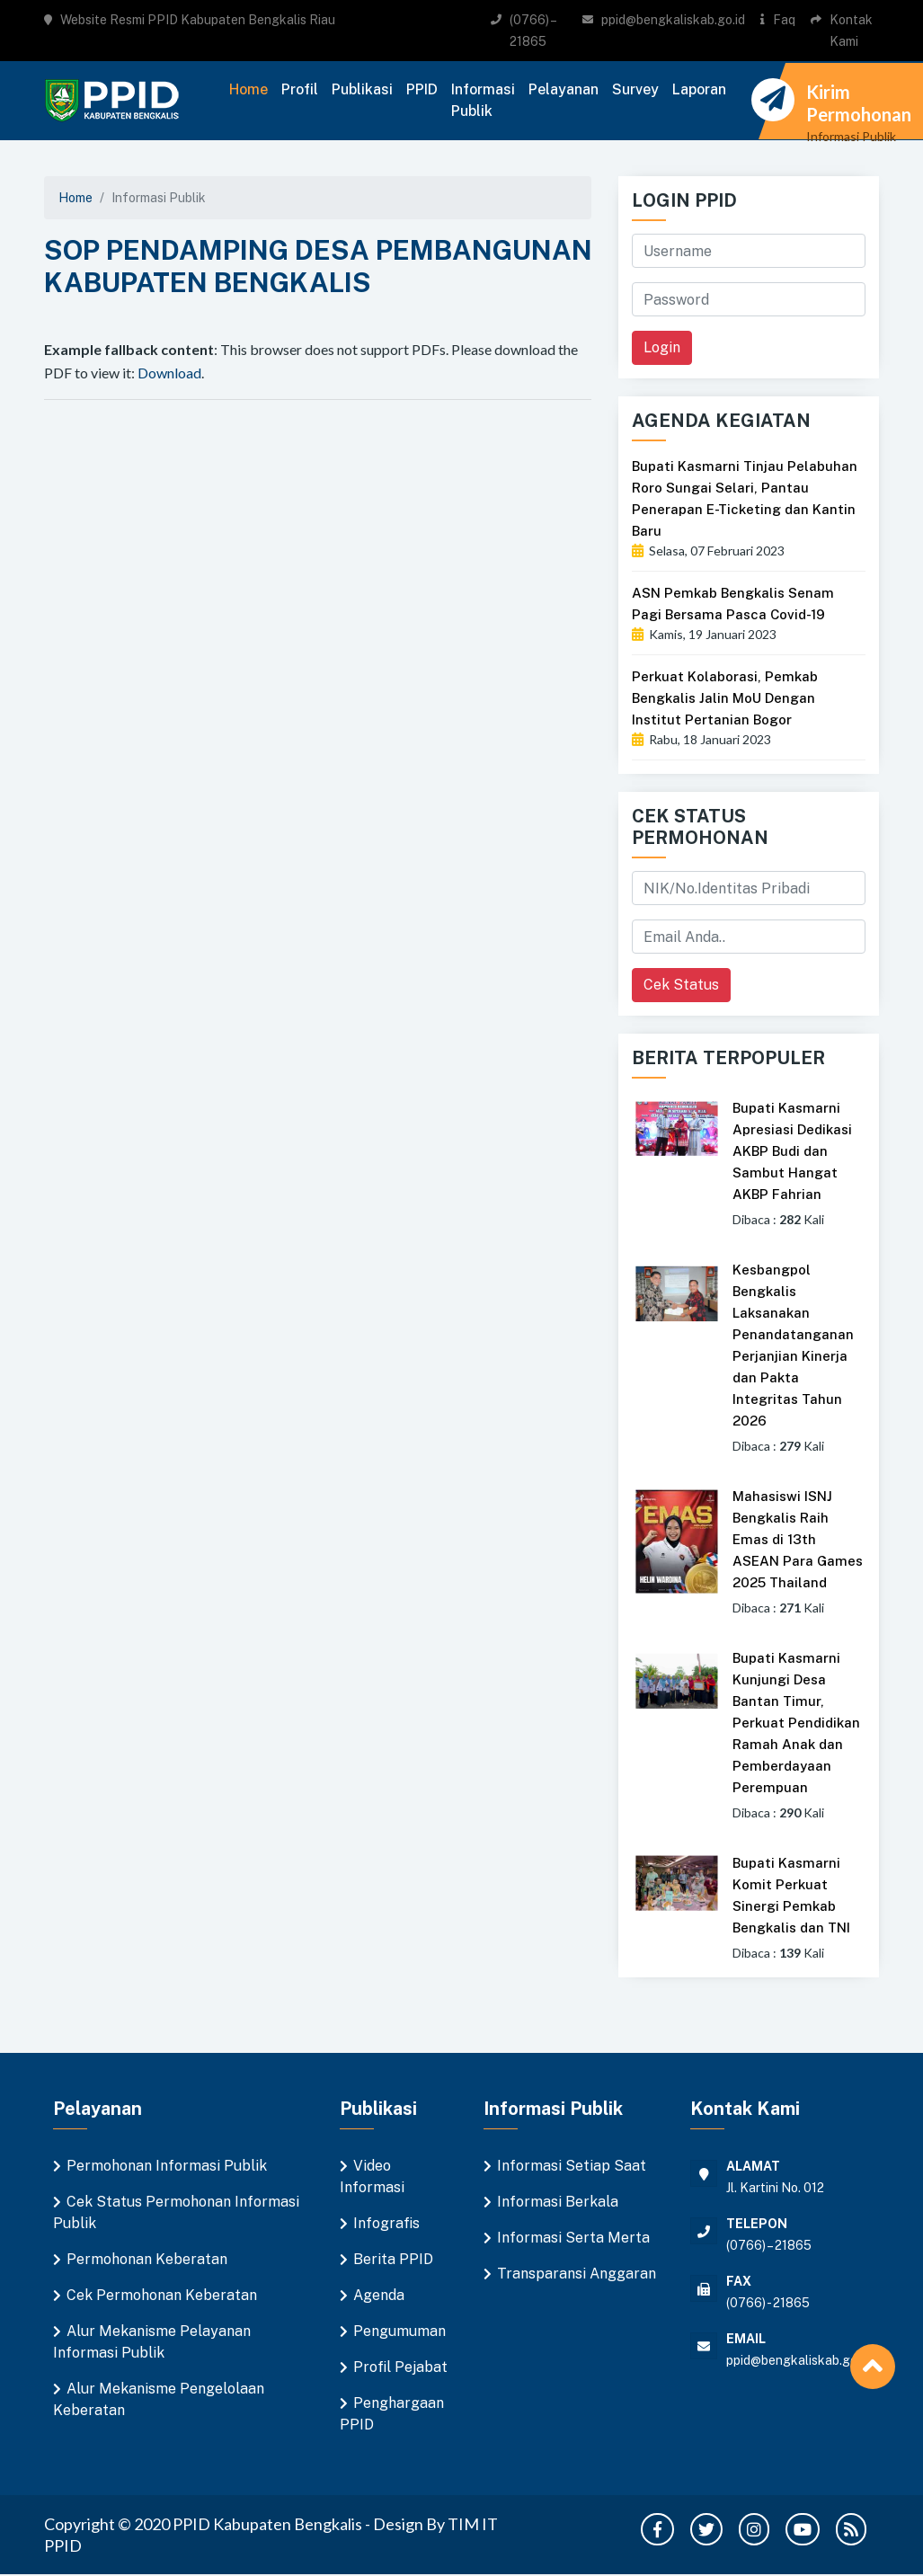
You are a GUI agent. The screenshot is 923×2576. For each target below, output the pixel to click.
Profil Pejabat (400, 2367)
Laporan (699, 89)
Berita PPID (393, 2259)
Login (661, 347)
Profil (299, 89)
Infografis (386, 2223)
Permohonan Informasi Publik (167, 2165)
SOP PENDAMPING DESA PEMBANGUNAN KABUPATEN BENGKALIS (318, 266)
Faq (784, 20)
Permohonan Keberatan (147, 2259)
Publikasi (362, 89)
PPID (422, 89)
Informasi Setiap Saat (571, 2165)
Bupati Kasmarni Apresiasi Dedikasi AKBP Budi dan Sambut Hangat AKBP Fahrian (792, 1151)
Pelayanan (563, 89)
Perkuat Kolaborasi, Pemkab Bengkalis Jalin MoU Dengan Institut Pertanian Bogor (725, 698)
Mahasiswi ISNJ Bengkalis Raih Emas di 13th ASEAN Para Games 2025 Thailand (797, 1539)
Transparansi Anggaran (576, 2273)
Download (169, 372)
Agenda (378, 2295)
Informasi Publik (483, 100)
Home (248, 89)
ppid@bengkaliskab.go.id (673, 20)
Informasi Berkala (557, 2201)
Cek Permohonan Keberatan (162, 2295)
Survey (635, 89)
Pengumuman (399, 2331)
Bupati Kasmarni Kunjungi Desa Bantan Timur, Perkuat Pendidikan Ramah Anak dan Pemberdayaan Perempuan (796, 1722)
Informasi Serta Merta (573, 2237)
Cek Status (681, 984)
